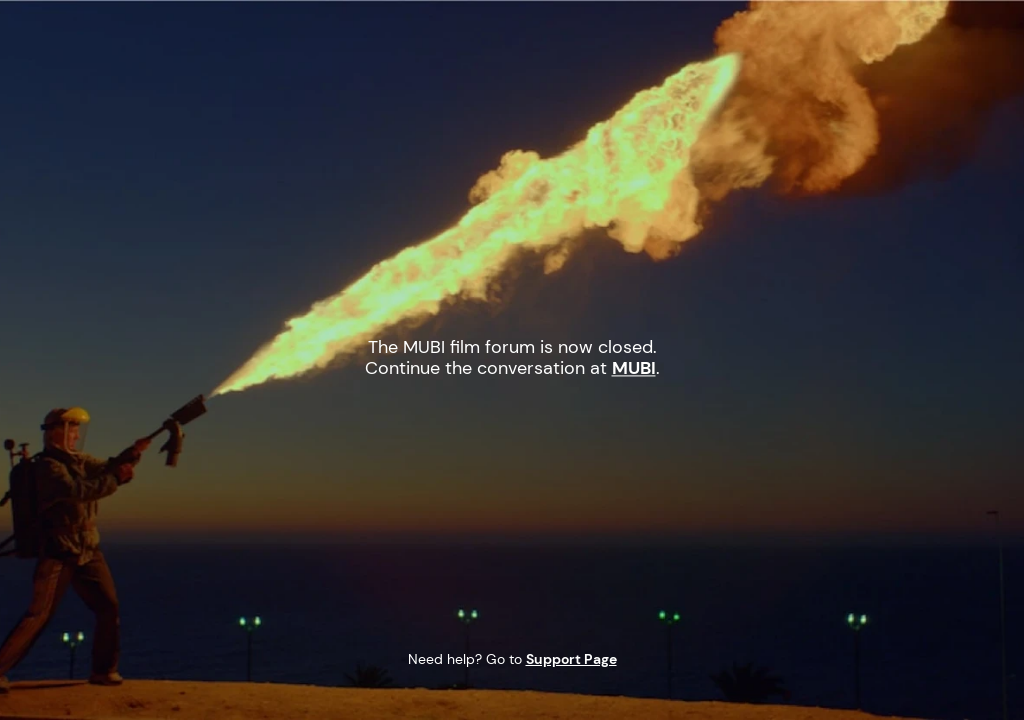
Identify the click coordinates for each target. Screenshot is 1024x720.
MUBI (192, 43)
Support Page (571, 659)
